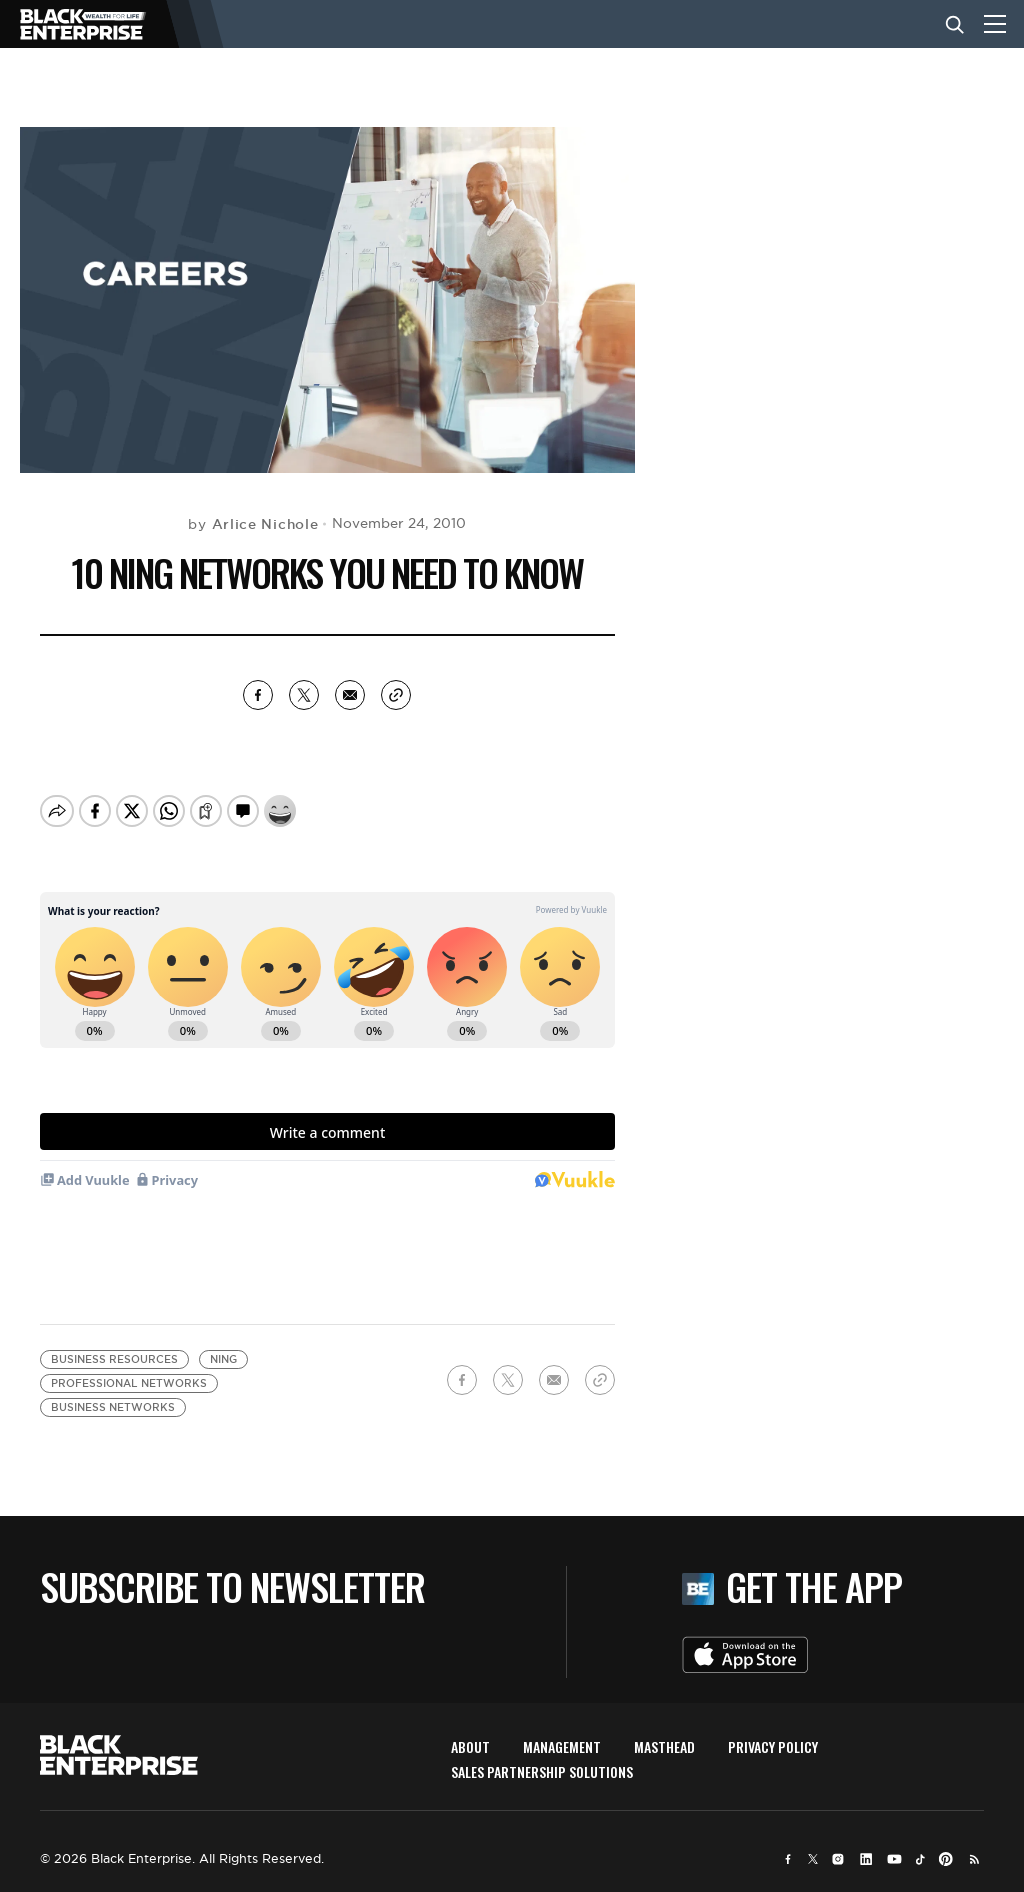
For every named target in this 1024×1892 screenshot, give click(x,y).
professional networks (129, 1383)
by (253, 524)
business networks (113, 1407)
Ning (223, 1359)
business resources (114, 1359)
